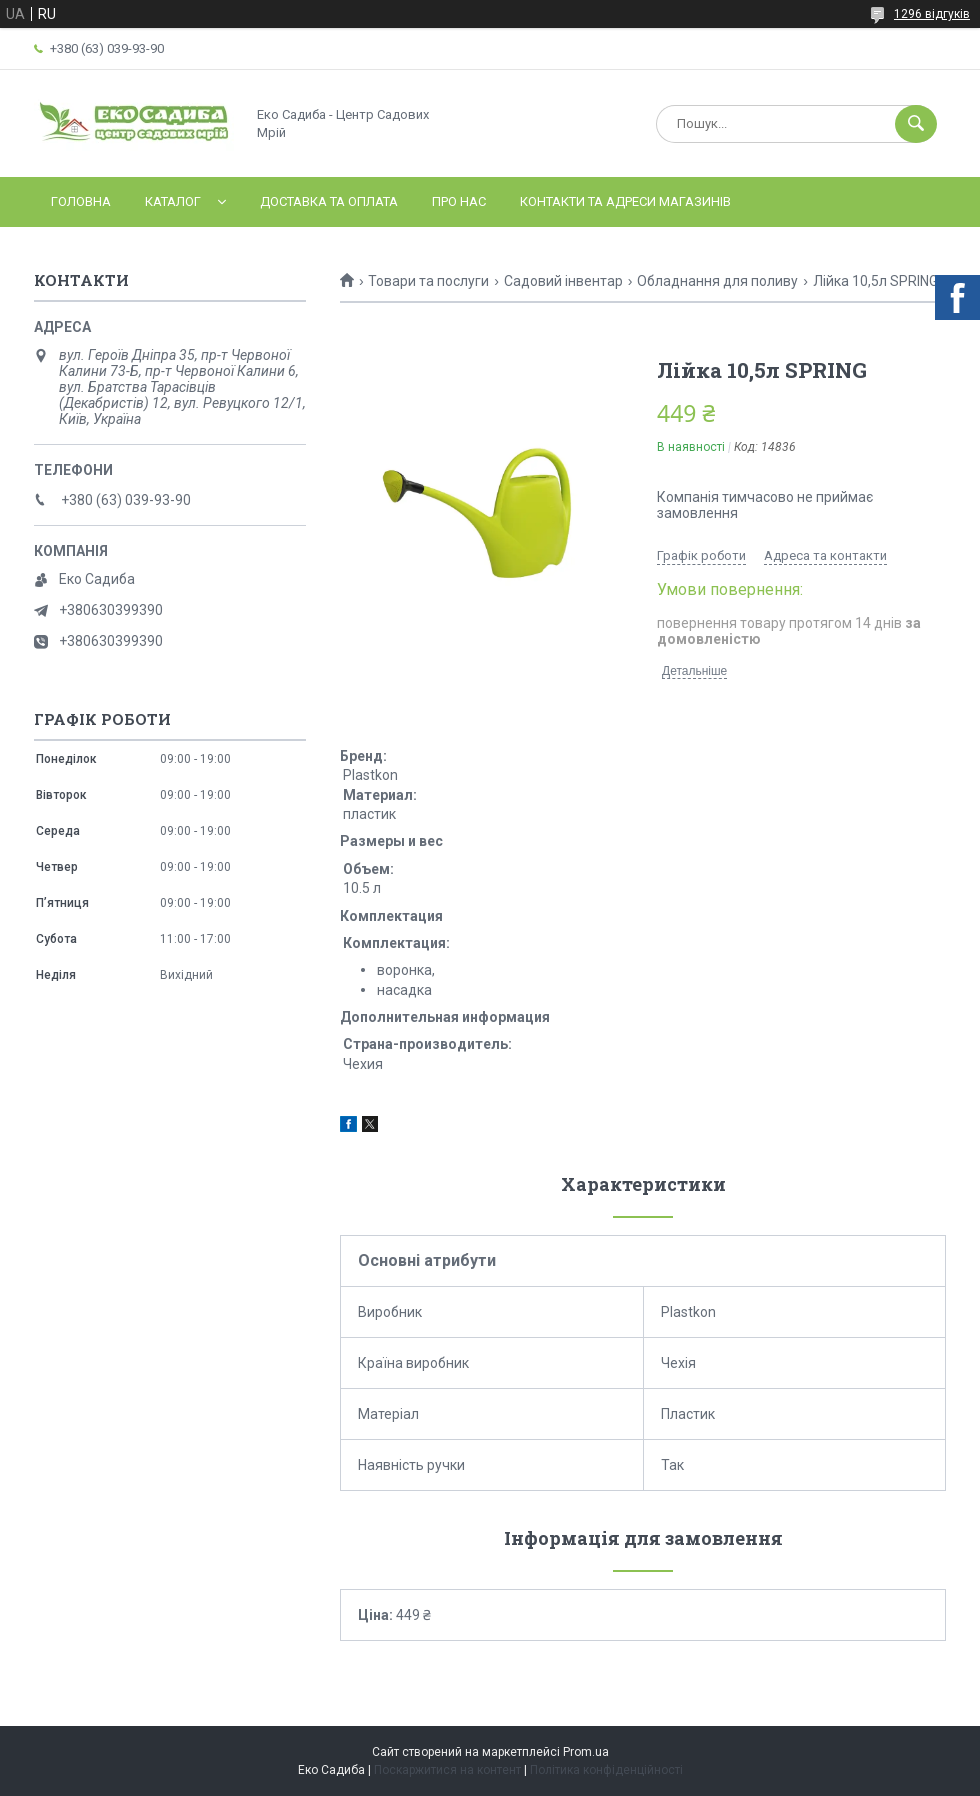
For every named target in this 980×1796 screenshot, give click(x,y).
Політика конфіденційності (606, 1770)
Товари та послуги (428, 281)
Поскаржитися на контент (447, 1770)
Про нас (459, 201)
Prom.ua (586, 1752)
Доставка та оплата (329, 201)
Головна (81, 201)
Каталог (173, 201)
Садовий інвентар (563, 281)
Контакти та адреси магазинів (625, 201)
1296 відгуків (932, 14)
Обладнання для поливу (717, 281)
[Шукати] (916, 124)
